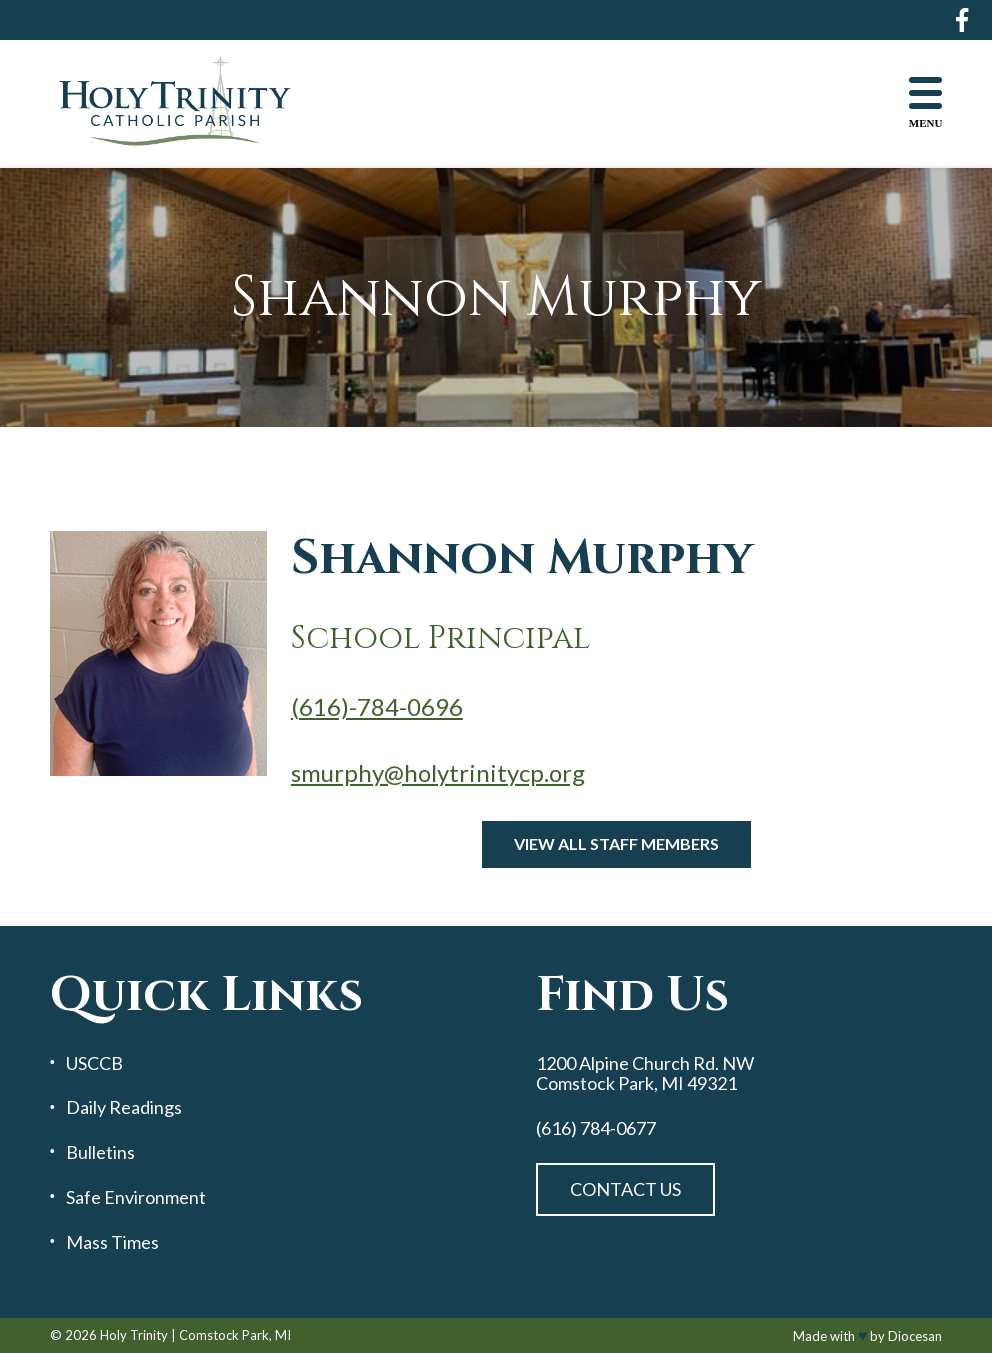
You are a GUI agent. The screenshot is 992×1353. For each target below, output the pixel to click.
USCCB (94, 1063)
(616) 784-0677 (596, 1128)
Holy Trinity (134, 1335)
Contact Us (625, 1189)
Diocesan (915, 1336)
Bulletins (100, 1152)
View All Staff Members (616, 843)
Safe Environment (136, 1197)
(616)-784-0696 (377, 706)
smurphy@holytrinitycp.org (438, 772)
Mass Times (112, 1242)
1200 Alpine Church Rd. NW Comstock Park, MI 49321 (645, 1073)
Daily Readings (124, 1107)
